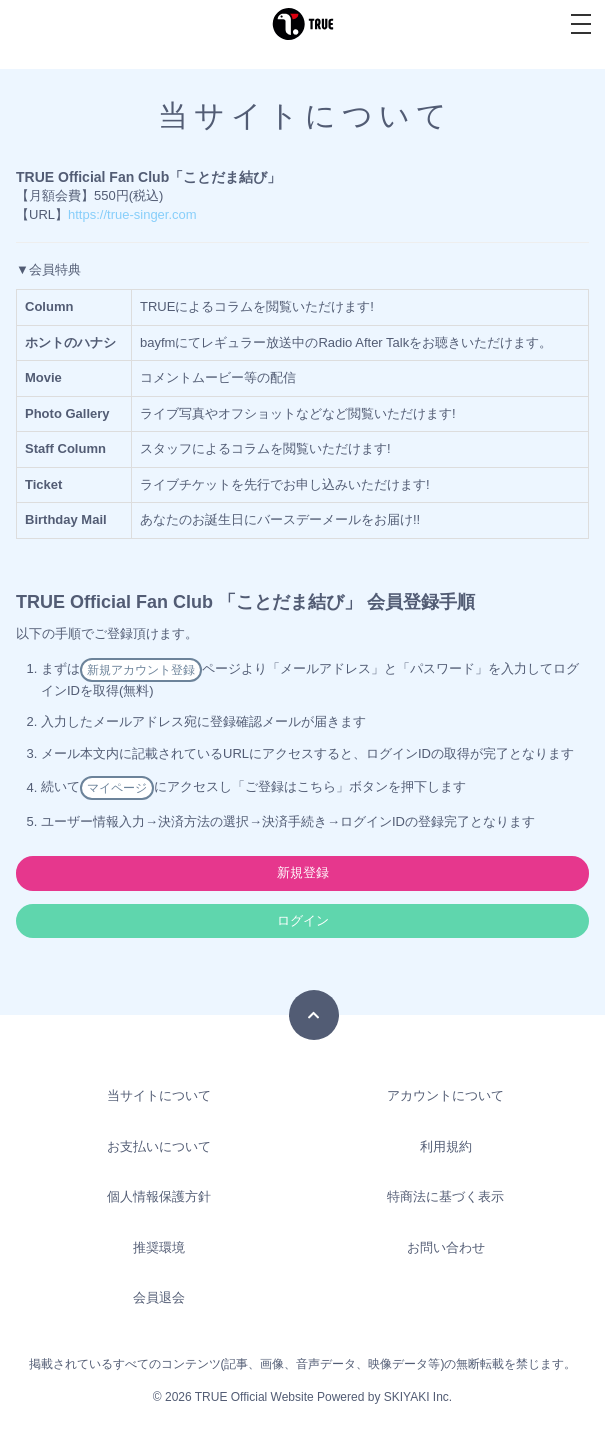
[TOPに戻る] (314, 1015)
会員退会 (159, 1297)
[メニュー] (581, 24)
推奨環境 (159, 1247)
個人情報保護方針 (159, 1196)
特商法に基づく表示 (445, 1196)
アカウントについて (445, 1095)
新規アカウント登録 (141, 670)
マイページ (117, 788)
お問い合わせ (446, 1247)
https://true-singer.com (132, 214)
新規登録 (303, 872)
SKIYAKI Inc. (418, 1397)
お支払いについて (159, 1146)
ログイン (303, 920)
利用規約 (446, 1146)
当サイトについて (159, 1095)
